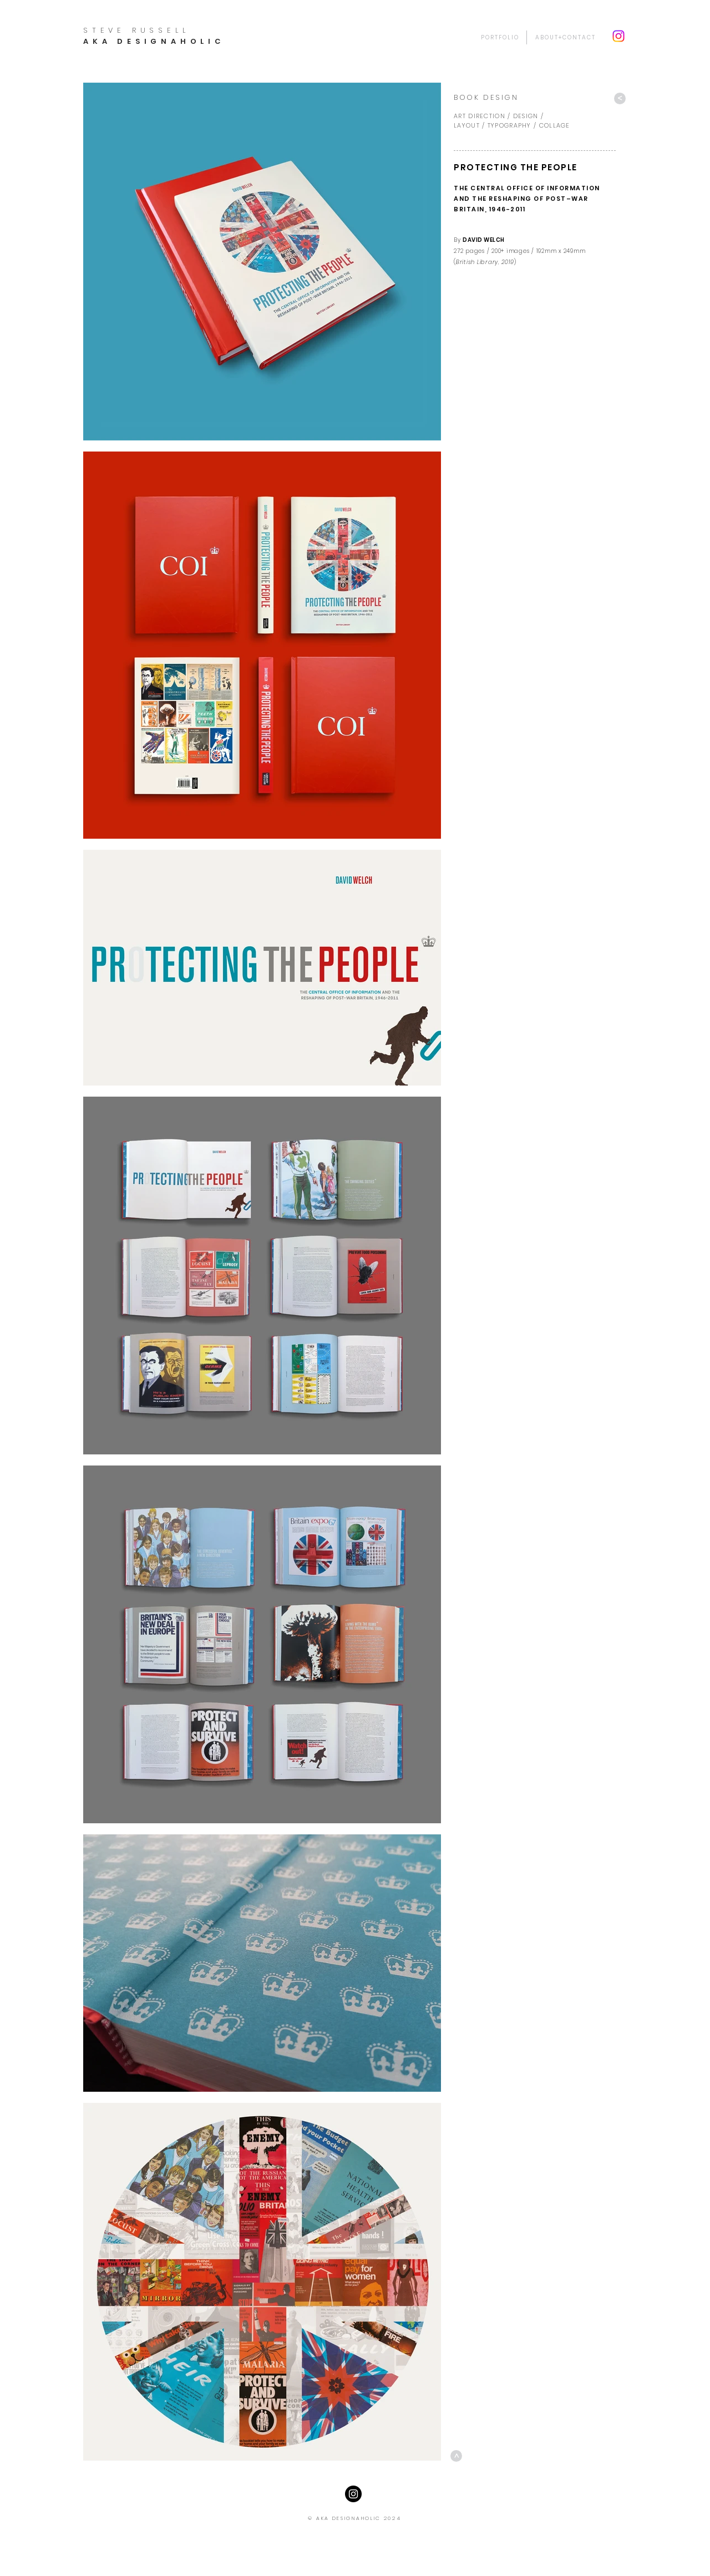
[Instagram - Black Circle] (353, 2494)
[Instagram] (618, 36)
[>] (620, 98)
